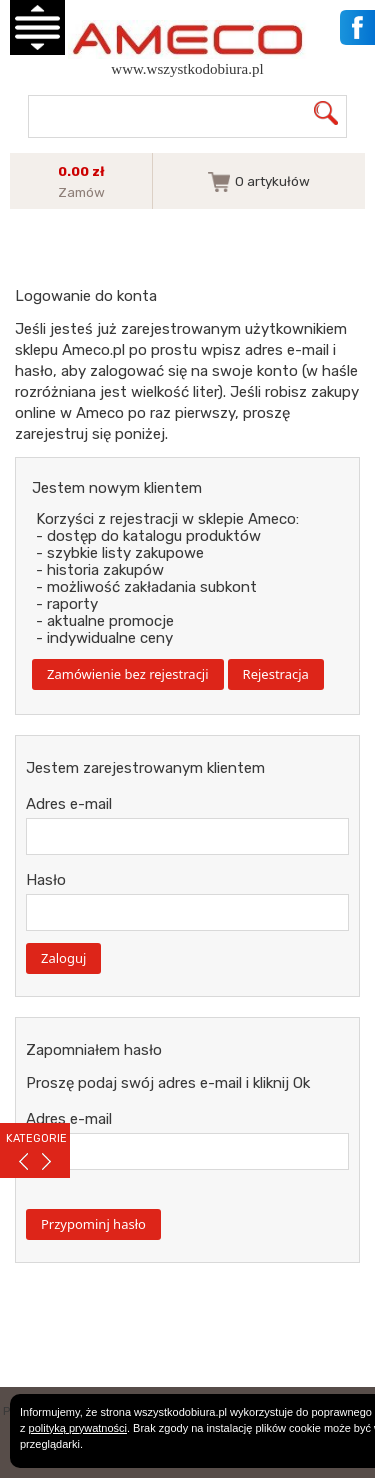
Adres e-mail (69, 804)
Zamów (81, 192)
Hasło (46, 880)
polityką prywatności (78, 1428)
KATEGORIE (36, 1138)
